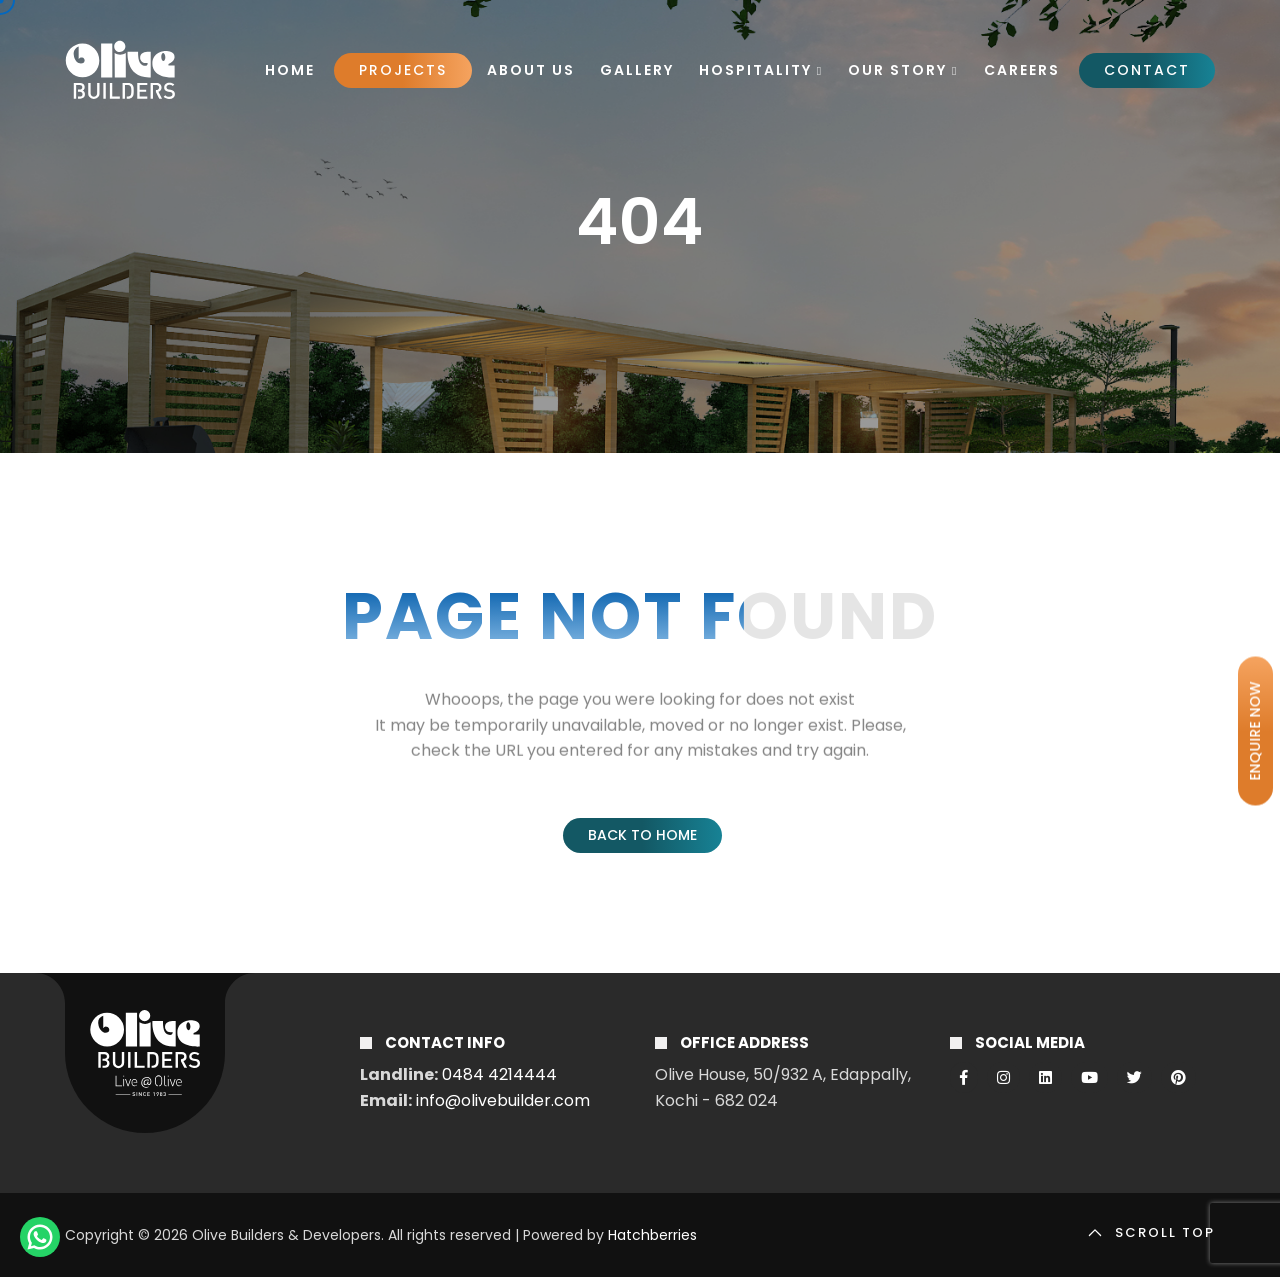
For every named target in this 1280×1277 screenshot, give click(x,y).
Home (290, 70)
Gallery (637, 70)
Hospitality (761, 70)
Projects (403, 70)
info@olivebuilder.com (503, 1100)
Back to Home (642, 835)
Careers (1022, 70)
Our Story (903, 70)
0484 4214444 (499, 1074)
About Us (531, 70)
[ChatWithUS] (40, 1237)
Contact (1147, 70)
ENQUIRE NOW (1255, 731)
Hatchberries (652, 1235)
